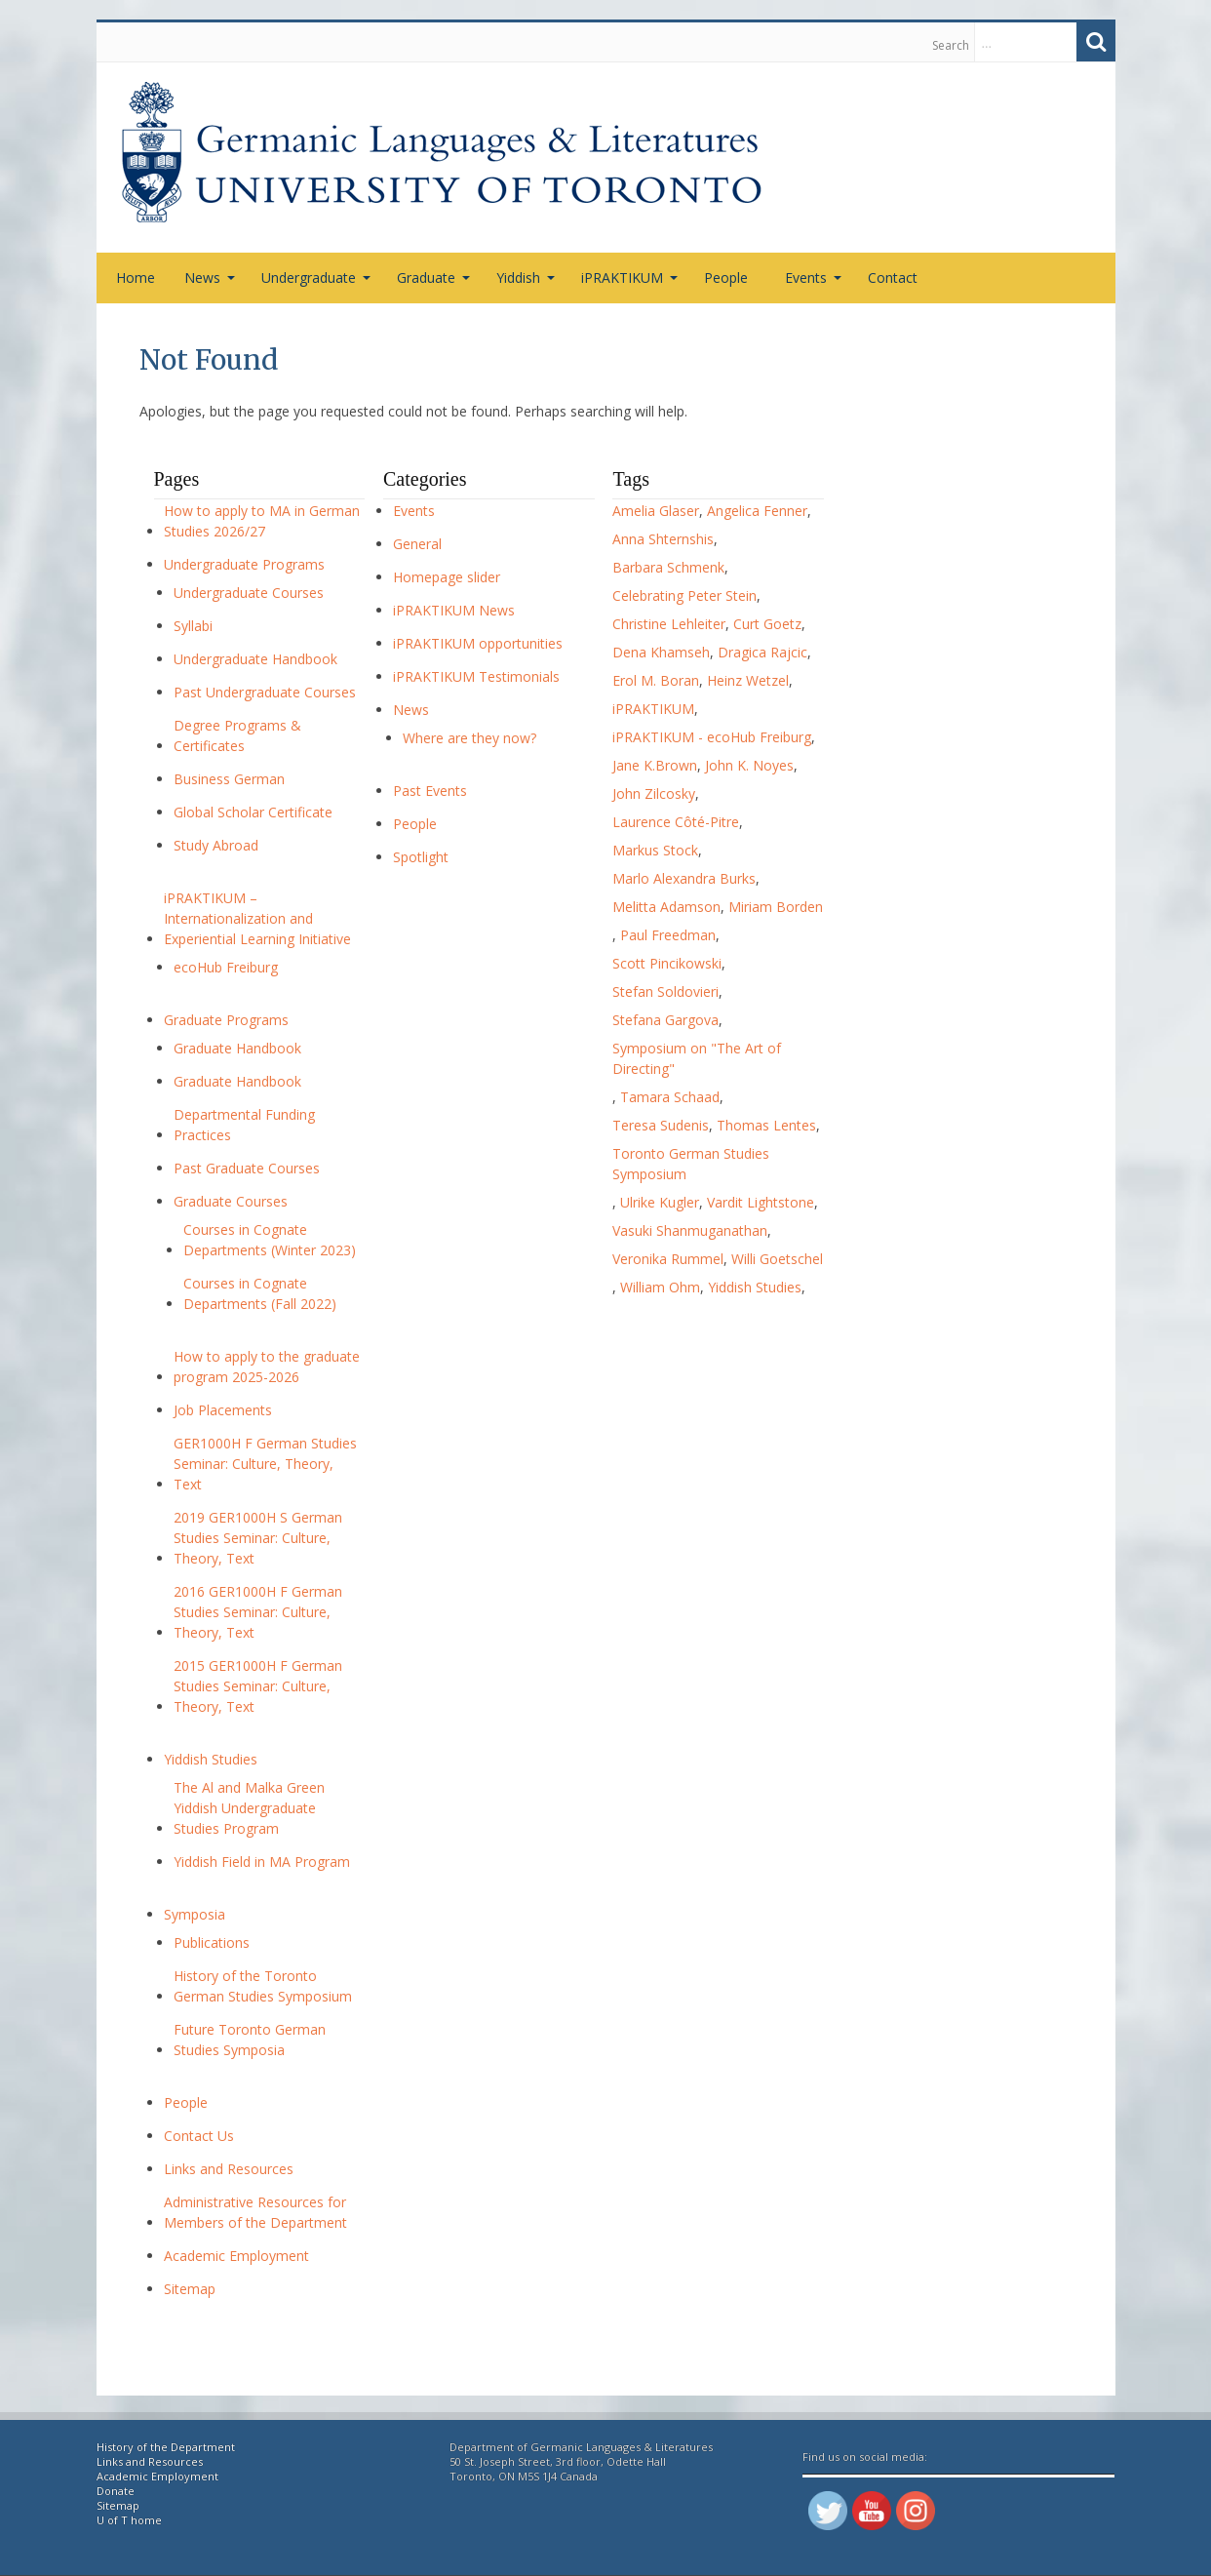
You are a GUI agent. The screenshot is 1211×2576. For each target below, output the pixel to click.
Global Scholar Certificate (253, 812)
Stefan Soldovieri (665, 991)
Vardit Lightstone (760, 1202)
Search (950, 45)
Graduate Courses (231, 1201)
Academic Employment (236, 2255)
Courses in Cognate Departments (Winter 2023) (269, 1239)
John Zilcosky (653, 793)
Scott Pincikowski (667, 963)
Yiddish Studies (210, 1759)
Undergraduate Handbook (255, 659)
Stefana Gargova (665, 1020)
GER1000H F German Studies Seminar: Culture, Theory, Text (265, 1463)
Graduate (433, 277)
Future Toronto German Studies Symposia (250, 2039)
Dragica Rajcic (762, 652)
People (726, 277)
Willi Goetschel (777, 1258)
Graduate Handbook (237, 1048)
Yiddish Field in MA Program (262, 1861)
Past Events (430, 790)
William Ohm (660, 1287)
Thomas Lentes (766, 1125)
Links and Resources (228, 2169)
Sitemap (189, 2288)
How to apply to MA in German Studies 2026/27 (262, 520)
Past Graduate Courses (247, 1168)
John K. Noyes (749, 765)
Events (813, 277)
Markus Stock (655, 850)
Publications (212, 1942)
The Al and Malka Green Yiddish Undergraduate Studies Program (249, 1808)
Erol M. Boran (655, 680)
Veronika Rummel (667, 1258)
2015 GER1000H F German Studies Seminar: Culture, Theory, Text (258, 1686)
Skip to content (106, 41)
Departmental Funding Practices (244, 1124)
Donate (116, 2490)
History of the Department (166, 2446)
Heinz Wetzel (748, 680)
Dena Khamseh (661, 652)
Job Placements (223, 1410)
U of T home (129, 2520)
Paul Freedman (668, 935)
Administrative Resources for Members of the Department (255, 2212)
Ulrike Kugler (659, 1202)
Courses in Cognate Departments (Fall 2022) (259, 1293)
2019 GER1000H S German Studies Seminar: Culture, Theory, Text (258, 1537)
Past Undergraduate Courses (265, 692)
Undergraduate (316, 277)
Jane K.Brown (654, 765)
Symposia (194, 1914)
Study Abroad (216, 845)
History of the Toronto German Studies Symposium (263, 1985)
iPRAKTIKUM (629, 277)
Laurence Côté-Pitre (675, 821)
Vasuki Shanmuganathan (689, 1230)
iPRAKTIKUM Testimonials (476, 676)
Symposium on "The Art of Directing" (696, 1058)
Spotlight (421, 857)
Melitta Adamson (666, 906)
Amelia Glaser (655, 510)
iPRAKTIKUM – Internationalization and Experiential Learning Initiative (257, 918)
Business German (229, 779)
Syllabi (193, 625)
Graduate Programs (226, 1020)
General (417, 544)
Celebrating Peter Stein (684, 595)
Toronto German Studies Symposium (690, 1163)
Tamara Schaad (670, 1097)
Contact (893, 277)
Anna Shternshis (663, 539)
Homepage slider (446, 577)
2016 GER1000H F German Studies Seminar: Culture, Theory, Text (258, 1612)
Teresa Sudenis (660, 1125)
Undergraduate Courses (249, 592)
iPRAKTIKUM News (454, 610)
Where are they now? (469, 738)
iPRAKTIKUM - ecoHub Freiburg (711, 737)
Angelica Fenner (757, 510)
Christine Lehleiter (668, 623)
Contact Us (199, 2135)
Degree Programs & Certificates (237, 735)
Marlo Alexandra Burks (684, 878)
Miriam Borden (775, 906)
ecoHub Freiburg (226, 967)
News (209, 277)
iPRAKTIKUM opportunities (478, 643)
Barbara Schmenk (668, 567)
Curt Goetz (767, 623)
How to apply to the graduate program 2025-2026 (267, 1366)
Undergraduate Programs (244, 564)
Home (135, 277)
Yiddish (525, 277)
